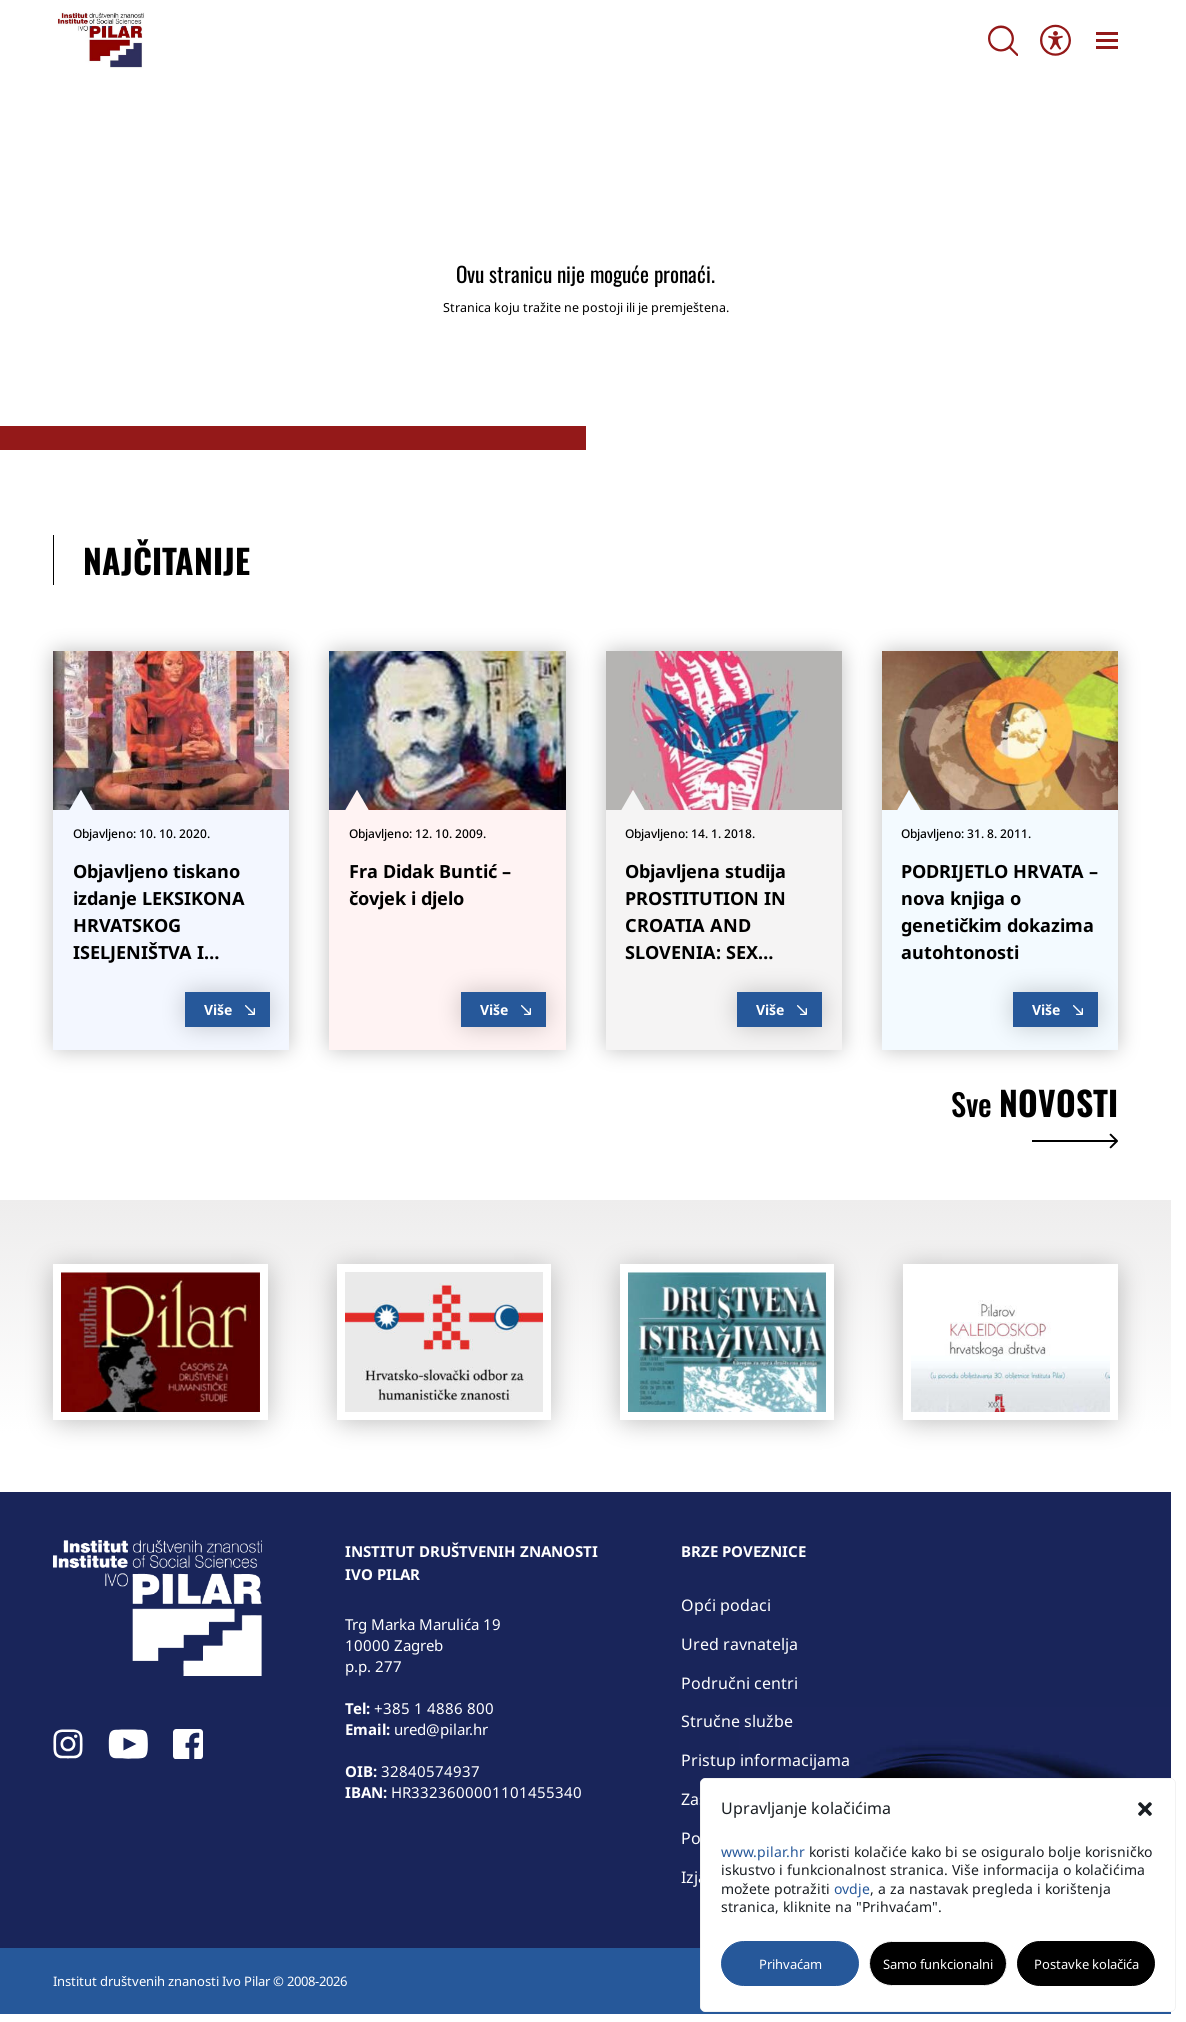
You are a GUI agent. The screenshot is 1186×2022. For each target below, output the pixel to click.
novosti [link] (1034, 1118)
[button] (1145, 1809)
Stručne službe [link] (737, 1721)
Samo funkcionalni (938, 1964)
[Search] (1003, 40)
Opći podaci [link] (726, 1605)
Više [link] (229, 1009)
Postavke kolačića (1086, 1964)
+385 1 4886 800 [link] (434, 1708)
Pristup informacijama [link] (765, 1760)
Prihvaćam (790, 1964)
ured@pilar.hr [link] (441, 1729)
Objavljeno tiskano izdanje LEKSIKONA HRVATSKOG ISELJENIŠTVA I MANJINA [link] (159, 925)
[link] (99, 40)
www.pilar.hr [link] (763, 1851)
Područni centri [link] (739, 1683)
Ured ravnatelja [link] (739, 1644)
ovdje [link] (852, 1888)
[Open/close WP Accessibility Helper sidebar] (1055, 40)
